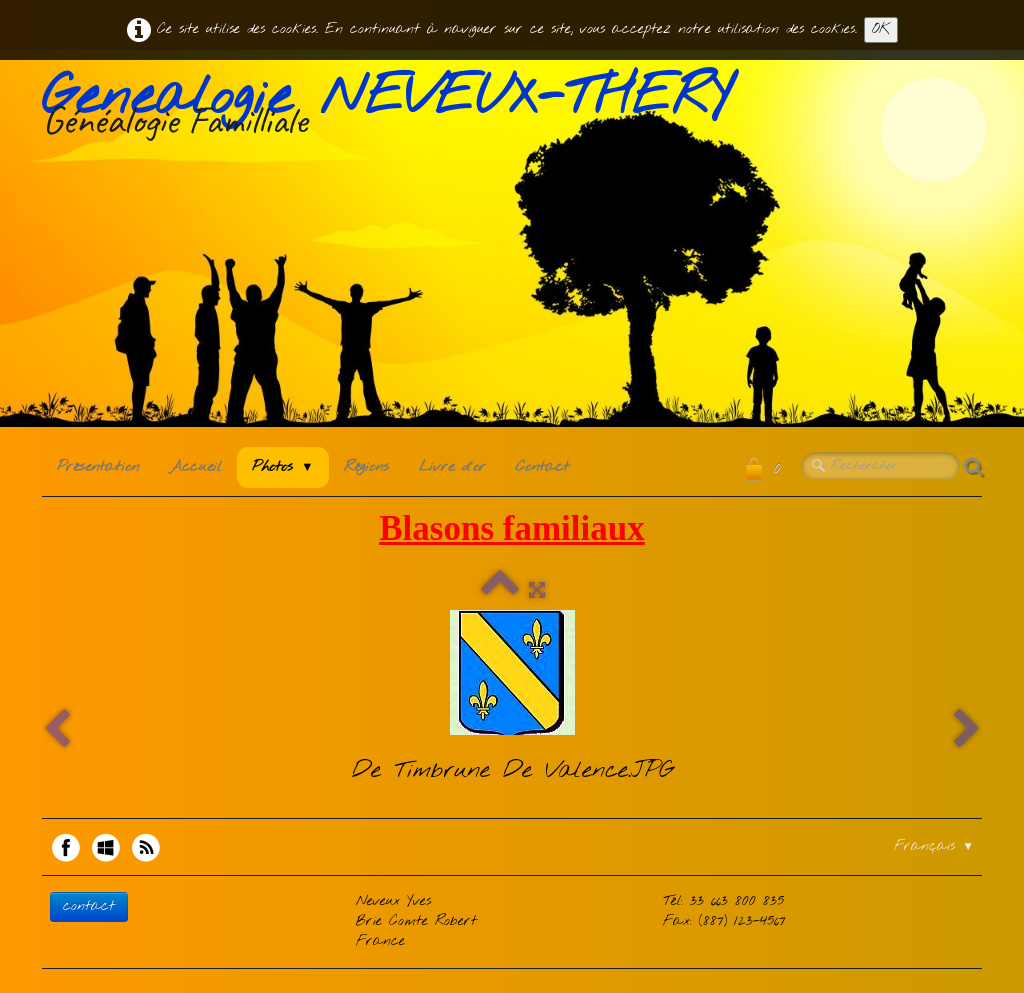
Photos (283, 467)
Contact (542, 467)
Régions (366, 467)
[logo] (394, 109)
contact (89, 906)
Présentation (98, 467)
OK (881, 29)
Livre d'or (452, 467)
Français (934, 846)
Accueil (195, 467)
